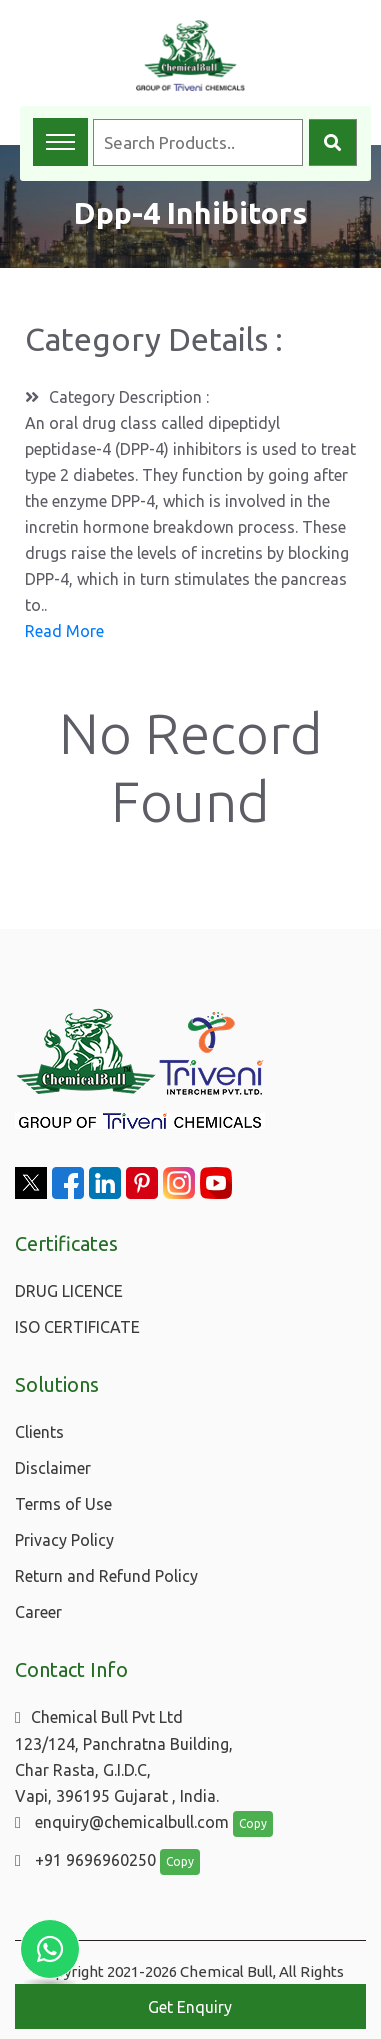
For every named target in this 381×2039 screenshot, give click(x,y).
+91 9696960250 (85, 1860)
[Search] (333, 142)
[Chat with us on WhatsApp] (50, 1949)
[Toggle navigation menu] (60, 142)
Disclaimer (53, 1468)
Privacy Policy (64, 1540)
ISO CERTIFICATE (77, 1327)
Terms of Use (63, 1504)
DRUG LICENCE (69, 1291)
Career (38, 1612)
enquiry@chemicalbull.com (122, 1822)
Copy (253, 1823)
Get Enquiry (190, 2007)
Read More (64, 631)
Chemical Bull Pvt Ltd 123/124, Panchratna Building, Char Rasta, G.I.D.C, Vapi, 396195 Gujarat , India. (124, 1756)
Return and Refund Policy (106, 1576)
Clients (39, 1432)
